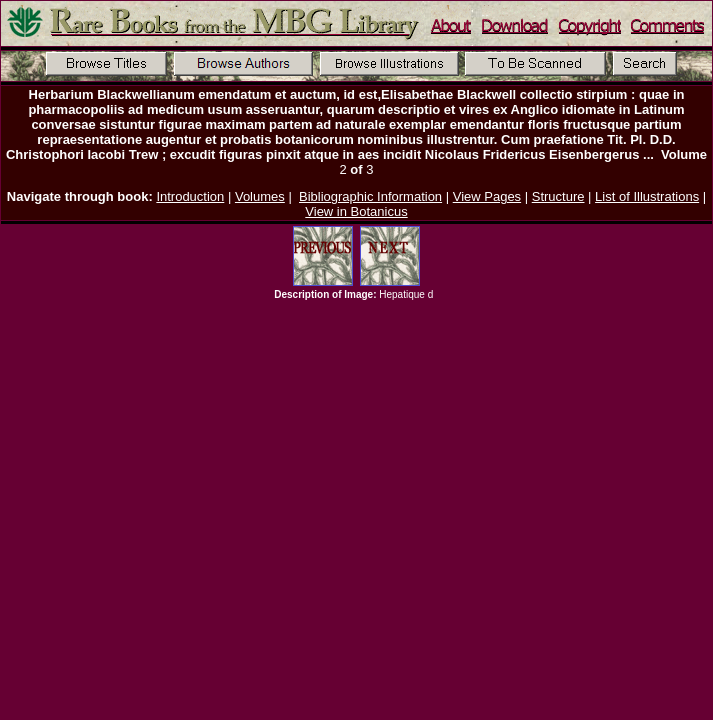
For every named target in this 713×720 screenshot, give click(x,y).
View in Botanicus (356, 211)
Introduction (190, 196)
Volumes (260, 196)
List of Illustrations (647, 196)
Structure (558, 196)
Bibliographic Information (370, 196)
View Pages (487, 196)
